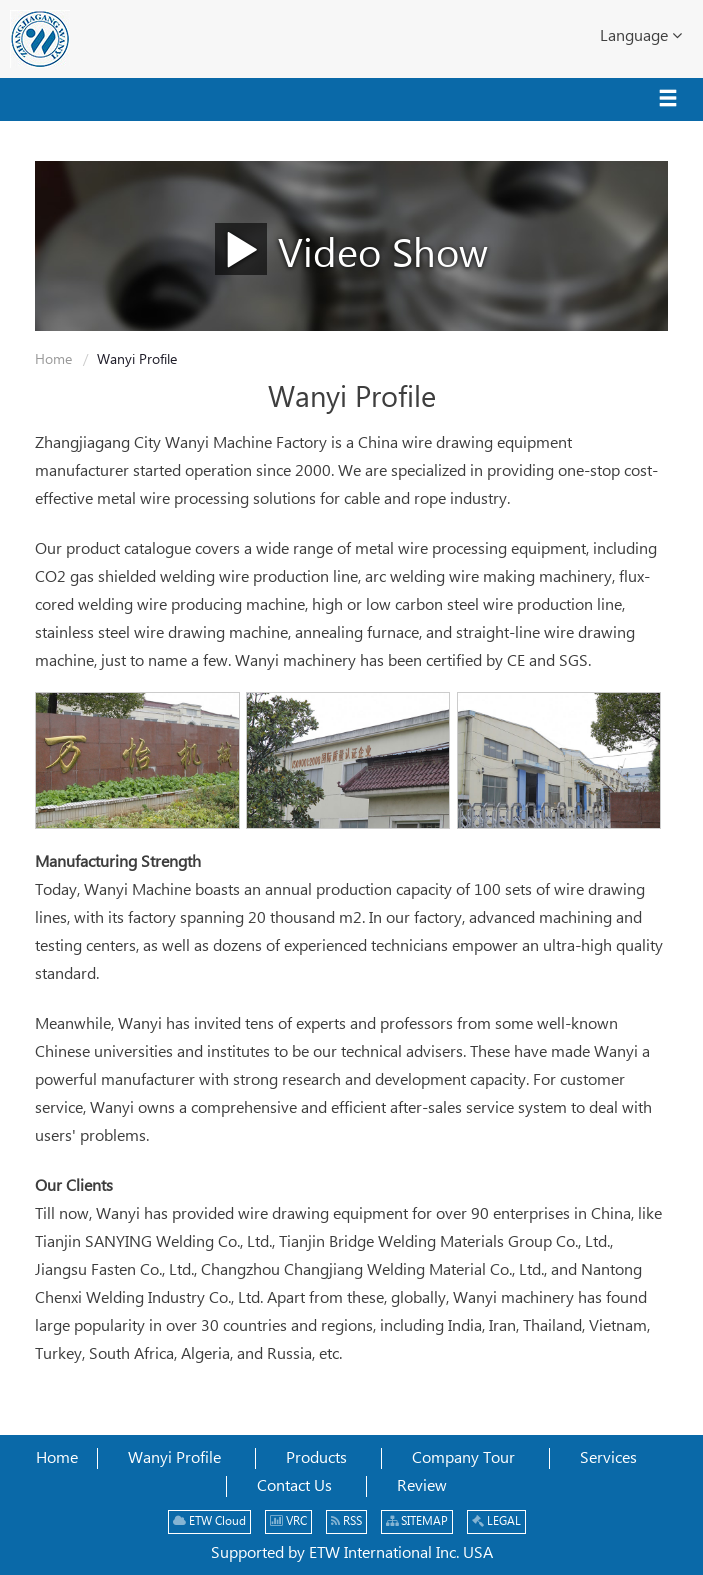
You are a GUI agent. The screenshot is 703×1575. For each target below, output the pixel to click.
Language (641, 35)
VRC (288, 1521)
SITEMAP (417, 1521)
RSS (346, 1521)
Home (53, 360)
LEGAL (496, 1521)
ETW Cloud (209, 1521)
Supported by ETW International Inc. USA (352, 1553)
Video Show (351, 248)
